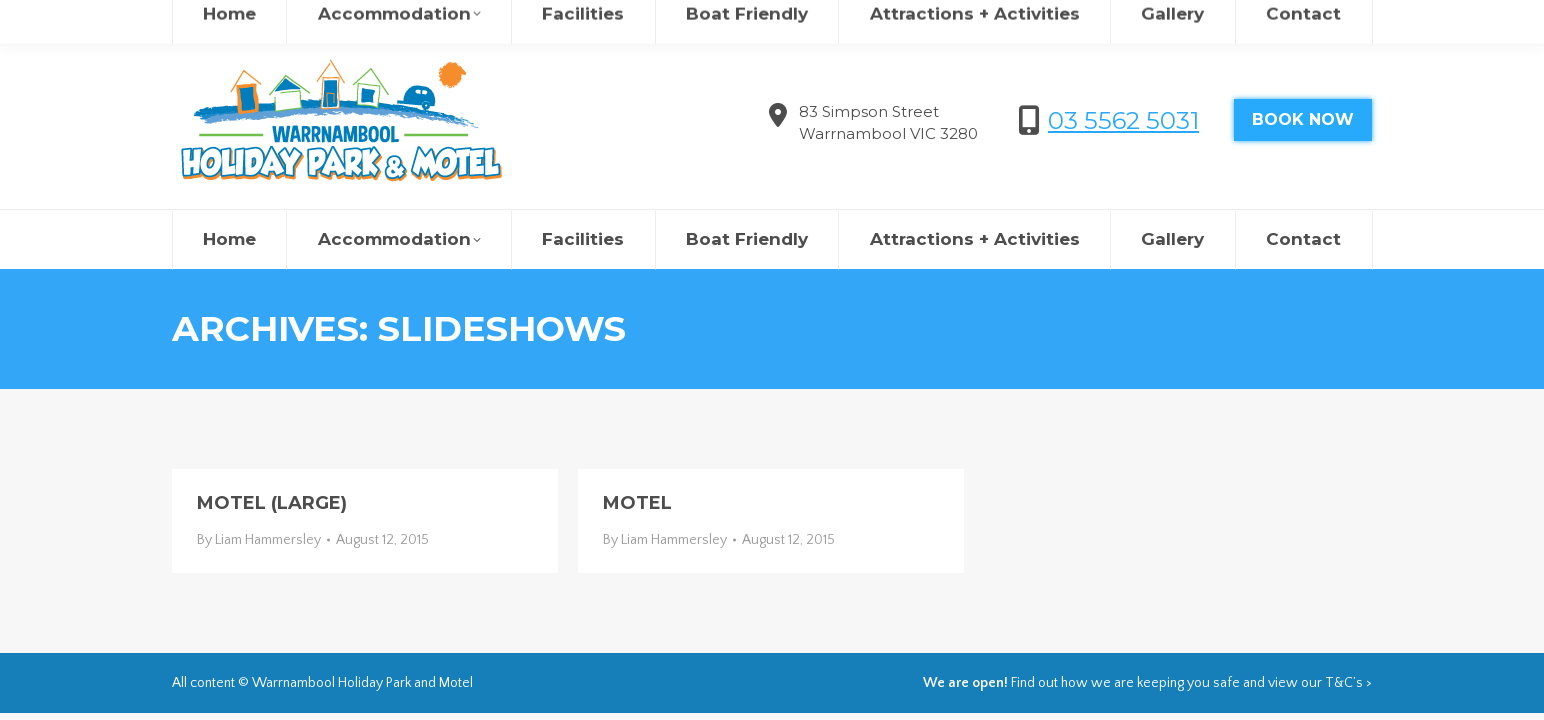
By (259, 540)
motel (637, 503)
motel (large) (272, 503)
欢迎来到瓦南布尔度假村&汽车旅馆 (1134, 20)
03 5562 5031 (1123, 120)
